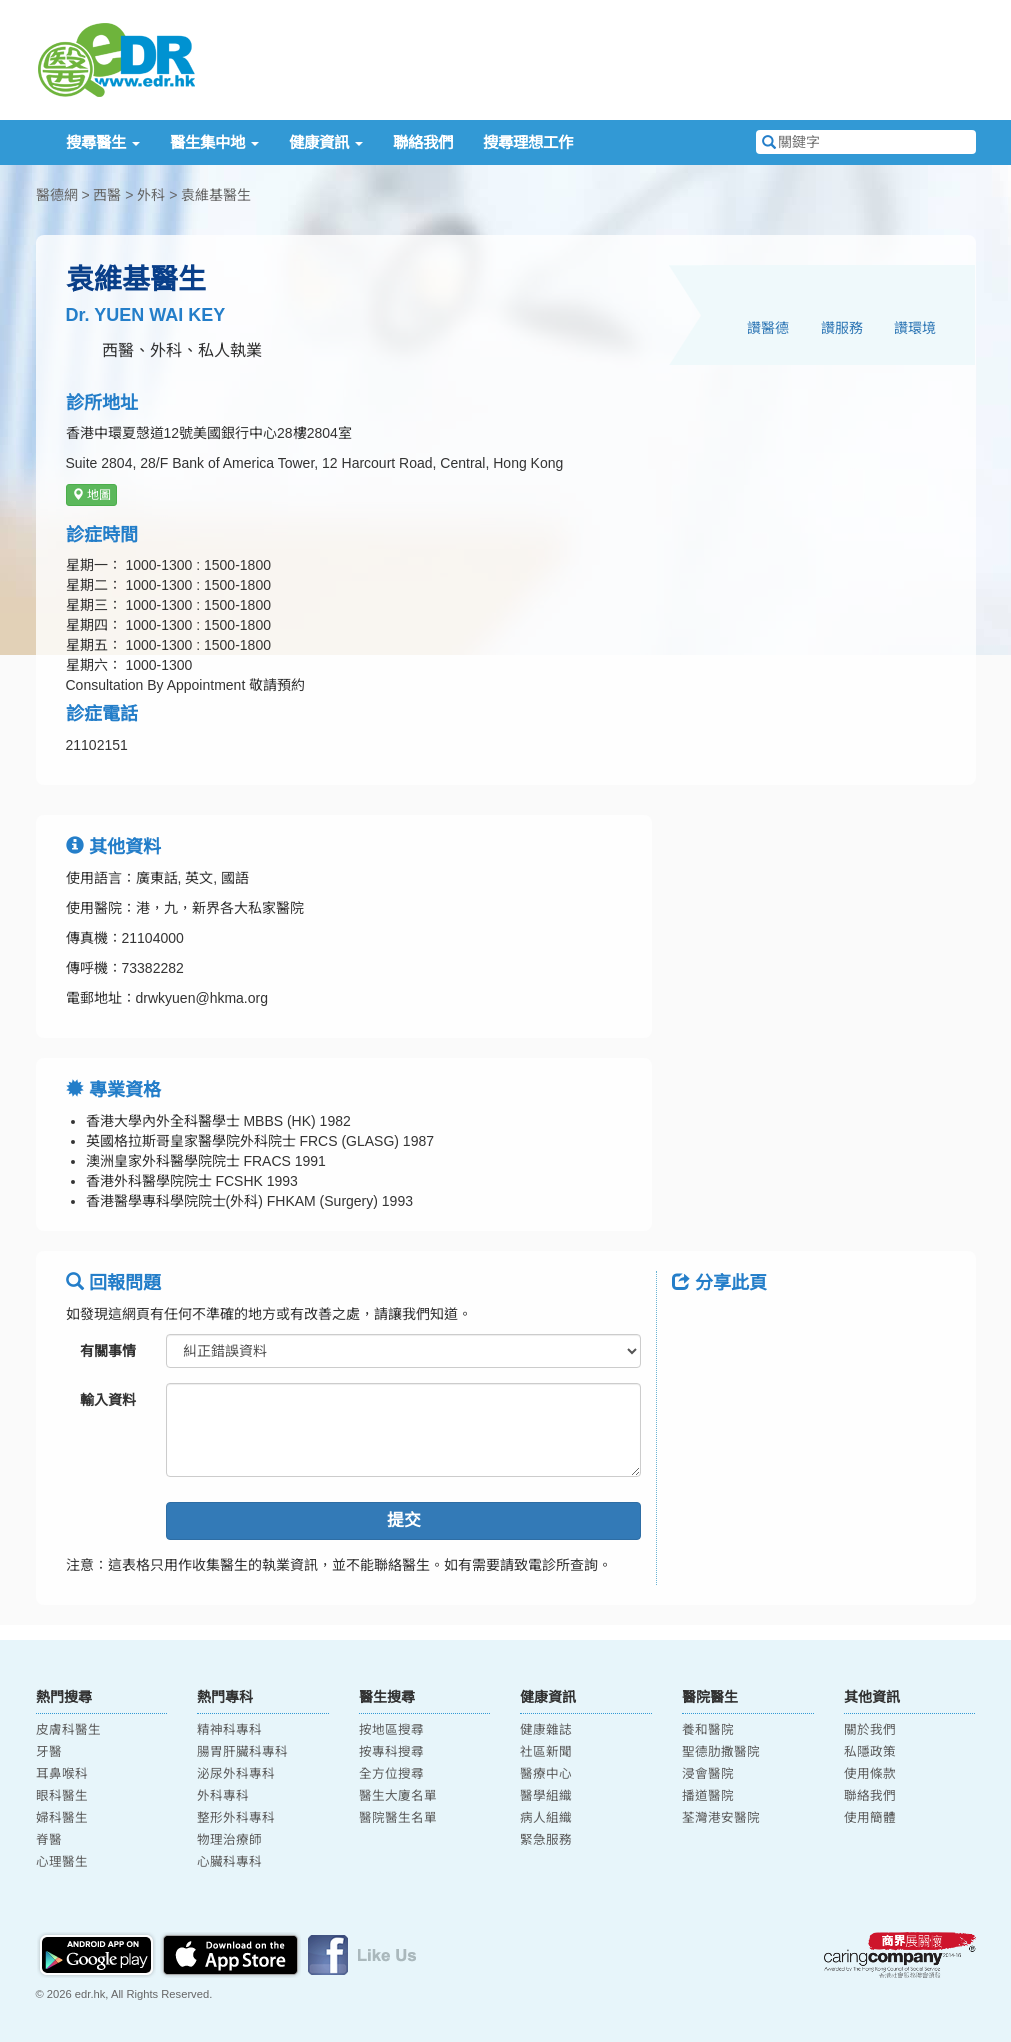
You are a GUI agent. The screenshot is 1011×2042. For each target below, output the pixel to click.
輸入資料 (108, 1400)
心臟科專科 (229, 1862)
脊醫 (49, 1840)
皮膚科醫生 (68, 1730)
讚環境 (915, 328)
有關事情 (108, 1351)
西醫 (107, 195)
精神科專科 (229, 1730)
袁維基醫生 (216, 195)
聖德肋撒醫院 (721, 1752)
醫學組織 (546, 1796)
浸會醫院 (708, 1774)
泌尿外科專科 (236, 1774)
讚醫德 (768, 328)
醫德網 (57, 195)
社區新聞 (546, 1752)
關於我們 (870, 1730)
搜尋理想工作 (528, 142)
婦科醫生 (62, 1818)
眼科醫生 (62, 1796)
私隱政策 (870, 1752)
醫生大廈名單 (398, 1796)
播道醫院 (708, 1796)
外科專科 (223, 1796)
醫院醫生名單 (398, 1818)
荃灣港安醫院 (721, 1818)
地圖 (91, 495)
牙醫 (49, 1752)
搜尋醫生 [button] (103, 142)
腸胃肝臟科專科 (242, 1752)
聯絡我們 (423, 142)
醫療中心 (546, 1774)
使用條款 (870, 1774)
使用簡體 (870, 1818)
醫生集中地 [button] (214, 142)
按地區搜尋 (391, 1730)
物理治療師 (229, 1840)
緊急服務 (546, 1840)
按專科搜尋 (391, 1752)
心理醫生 (62, 1862)
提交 (404, 1520)
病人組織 (546, 1818)
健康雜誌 (546, 1730)
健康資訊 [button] (326, 142)
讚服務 (842, 328)
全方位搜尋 (391, 1774)
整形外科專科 (236, 1818)
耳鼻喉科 (62, 1774)
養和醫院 (708, 1730)
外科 (151, 195)
